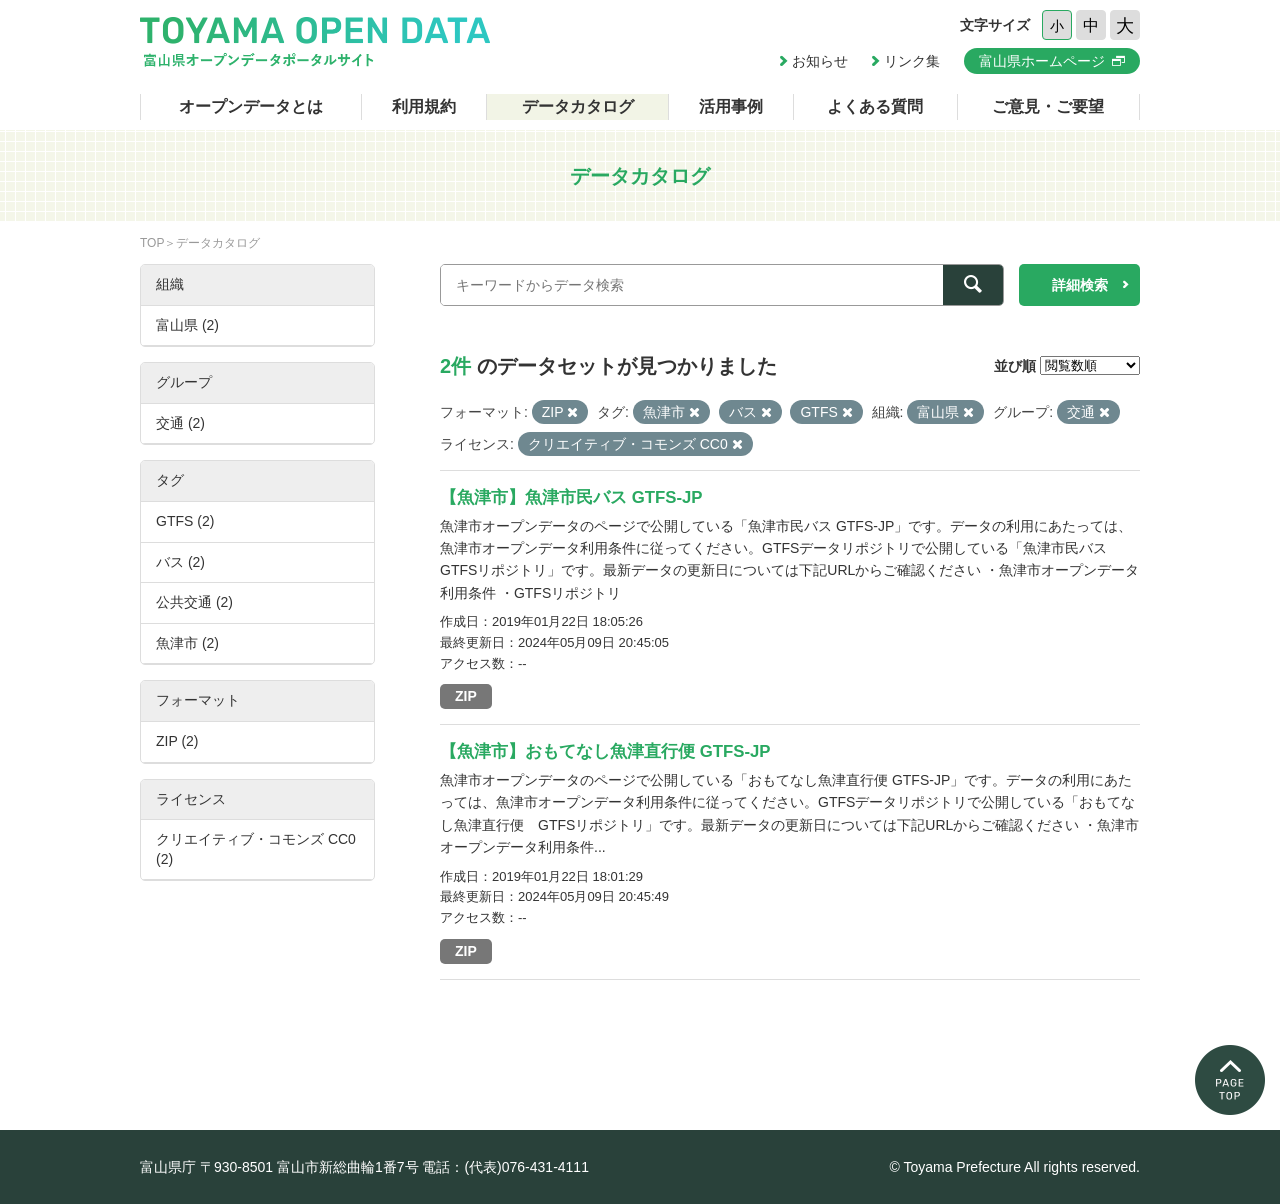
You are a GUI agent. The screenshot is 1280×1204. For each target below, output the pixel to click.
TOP (152, 243)
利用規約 (424, 106)
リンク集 (912, 61)
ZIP (466, 696)
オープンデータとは (251, 106)
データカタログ (578, 106)
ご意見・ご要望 (1048, 106)
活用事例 (731, 106)
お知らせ (820, 61)
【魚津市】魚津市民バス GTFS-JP (571, 497)
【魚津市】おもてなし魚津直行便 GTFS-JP (605, 751)
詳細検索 (1080, 285)
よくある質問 (875, 106)
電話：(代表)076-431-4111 (505, 1167)
